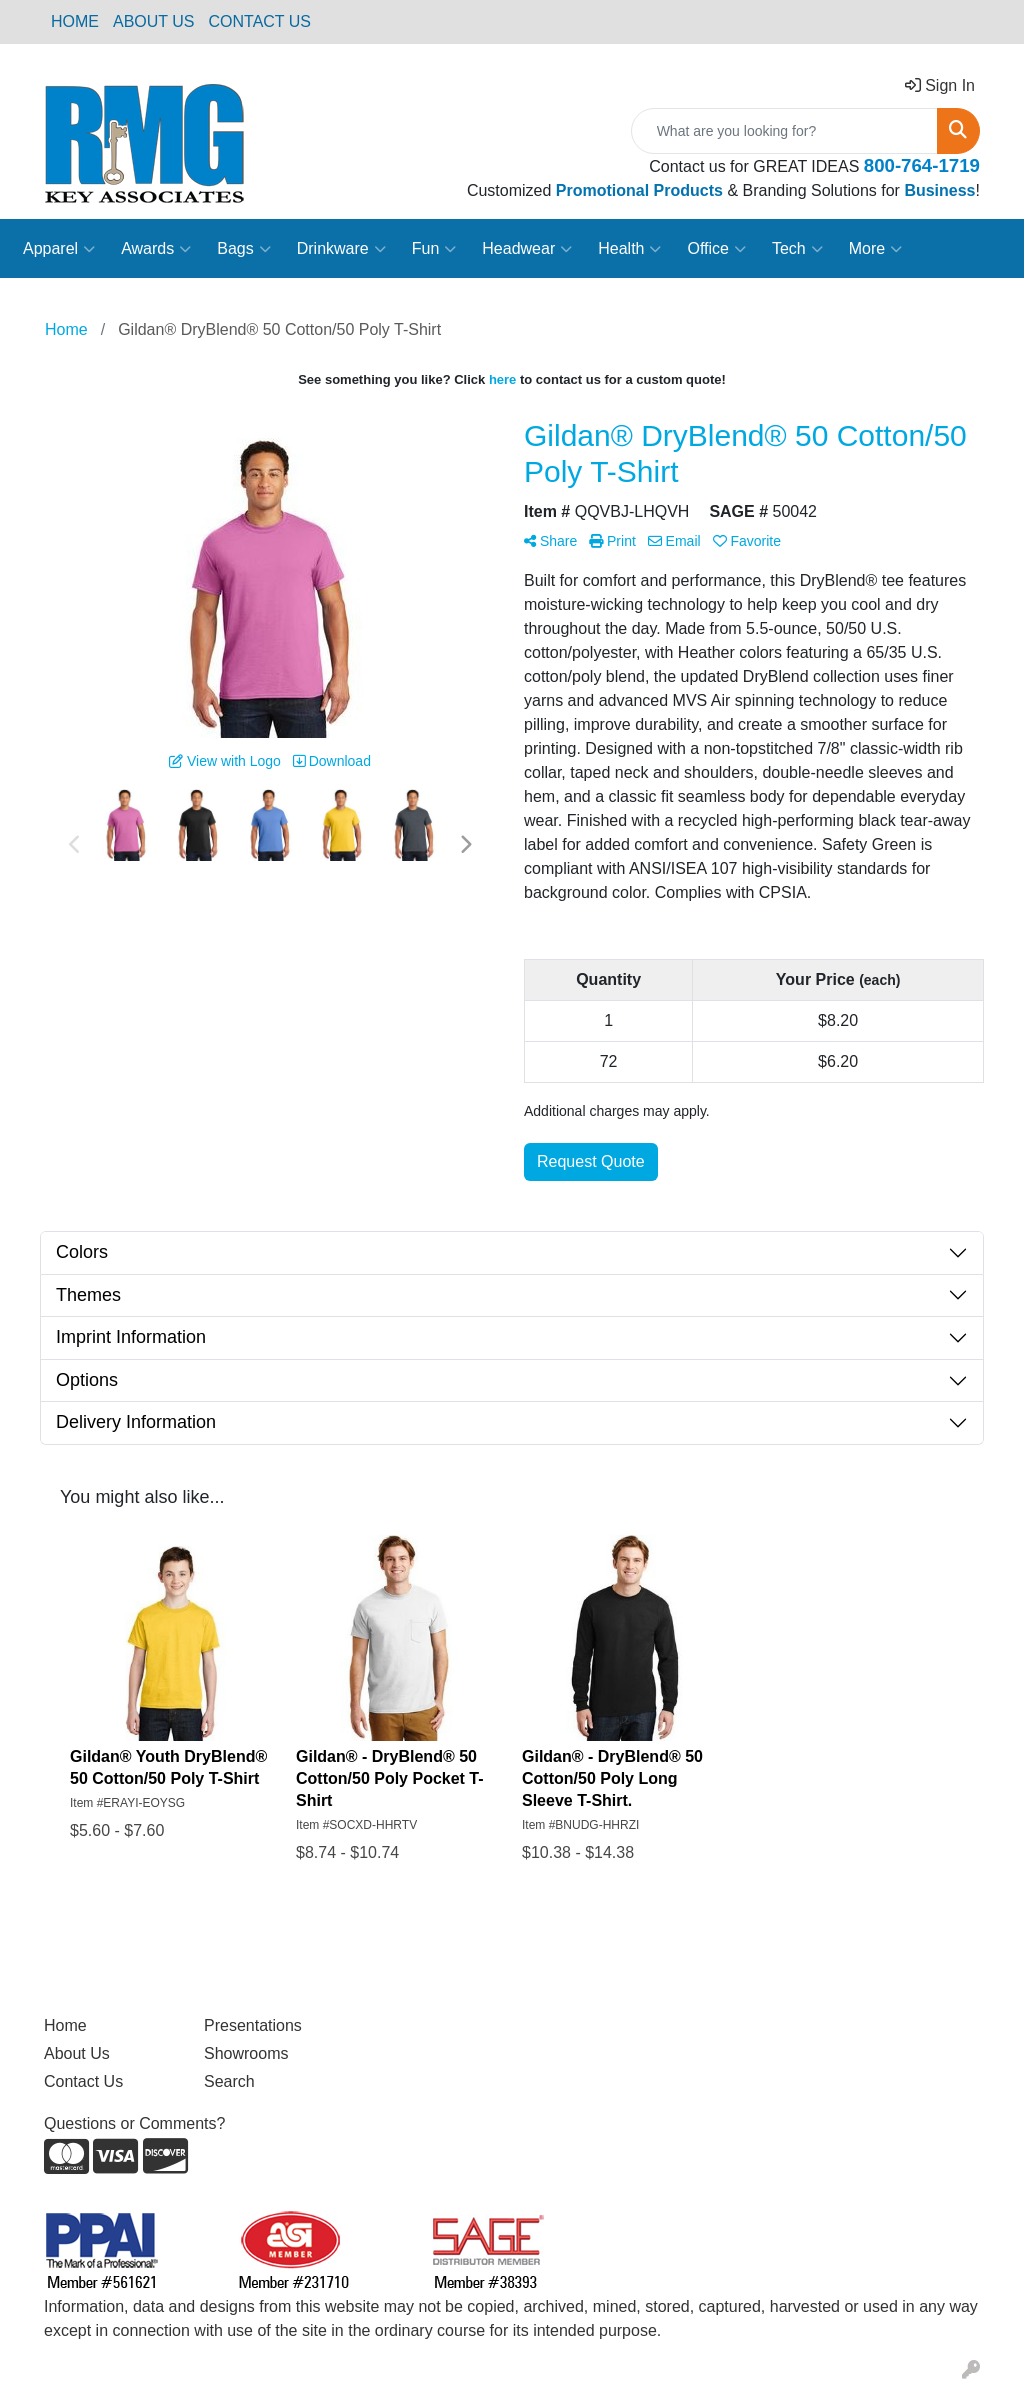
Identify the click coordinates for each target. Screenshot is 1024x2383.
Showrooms (246, 2053)
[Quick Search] (784, 131)
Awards (156, 249)
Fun (434, 249)
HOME (75, 21)
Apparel (59, 249)
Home (65, 2025)
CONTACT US (260, 21)
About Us (77, 2053)
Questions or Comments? (134, 2123)
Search (229, 2081)
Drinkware (341, 249)
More (875, 249)
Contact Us (83, 2081)
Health (629, 249)
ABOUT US (154, 21)
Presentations (253, 2025)
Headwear (527, 249)
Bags (243, 249)
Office (716, 249)
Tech (797, 249)
